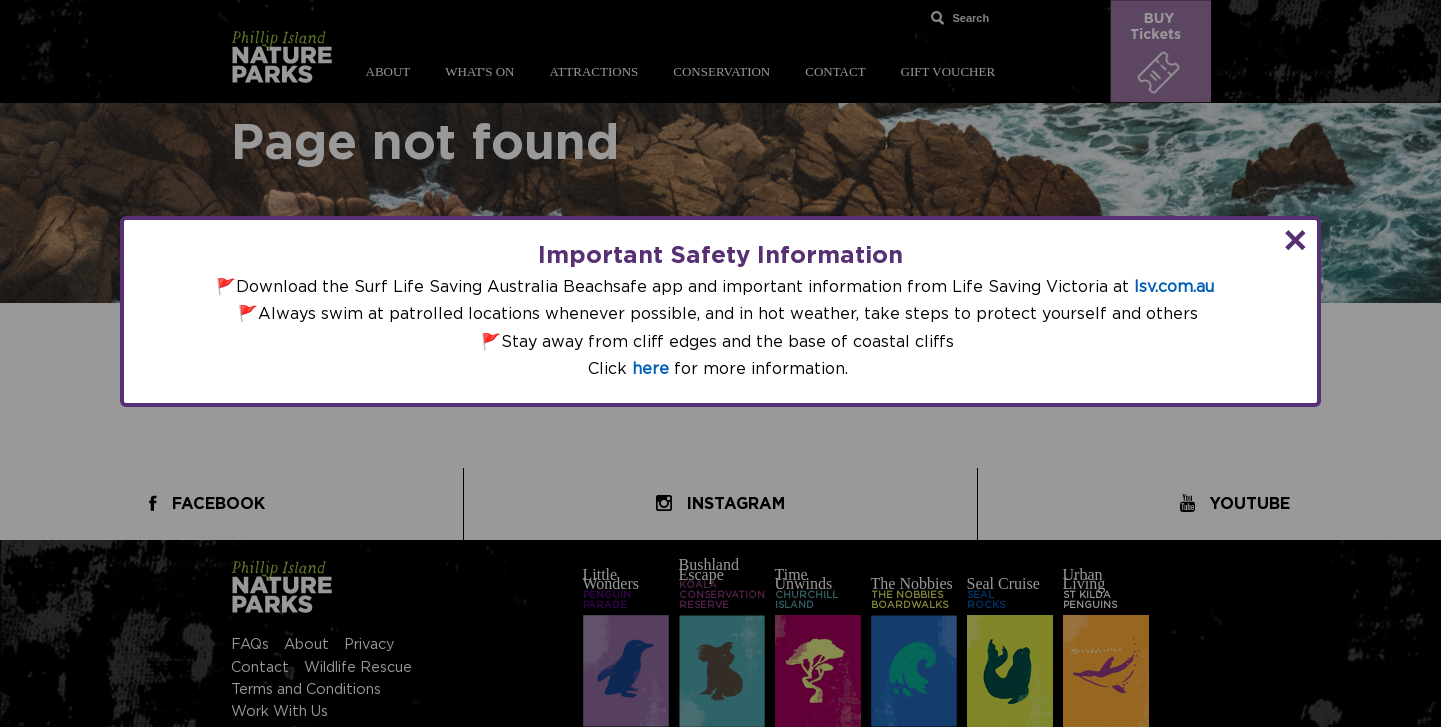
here (650, 369)
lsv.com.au (1174, 287)
